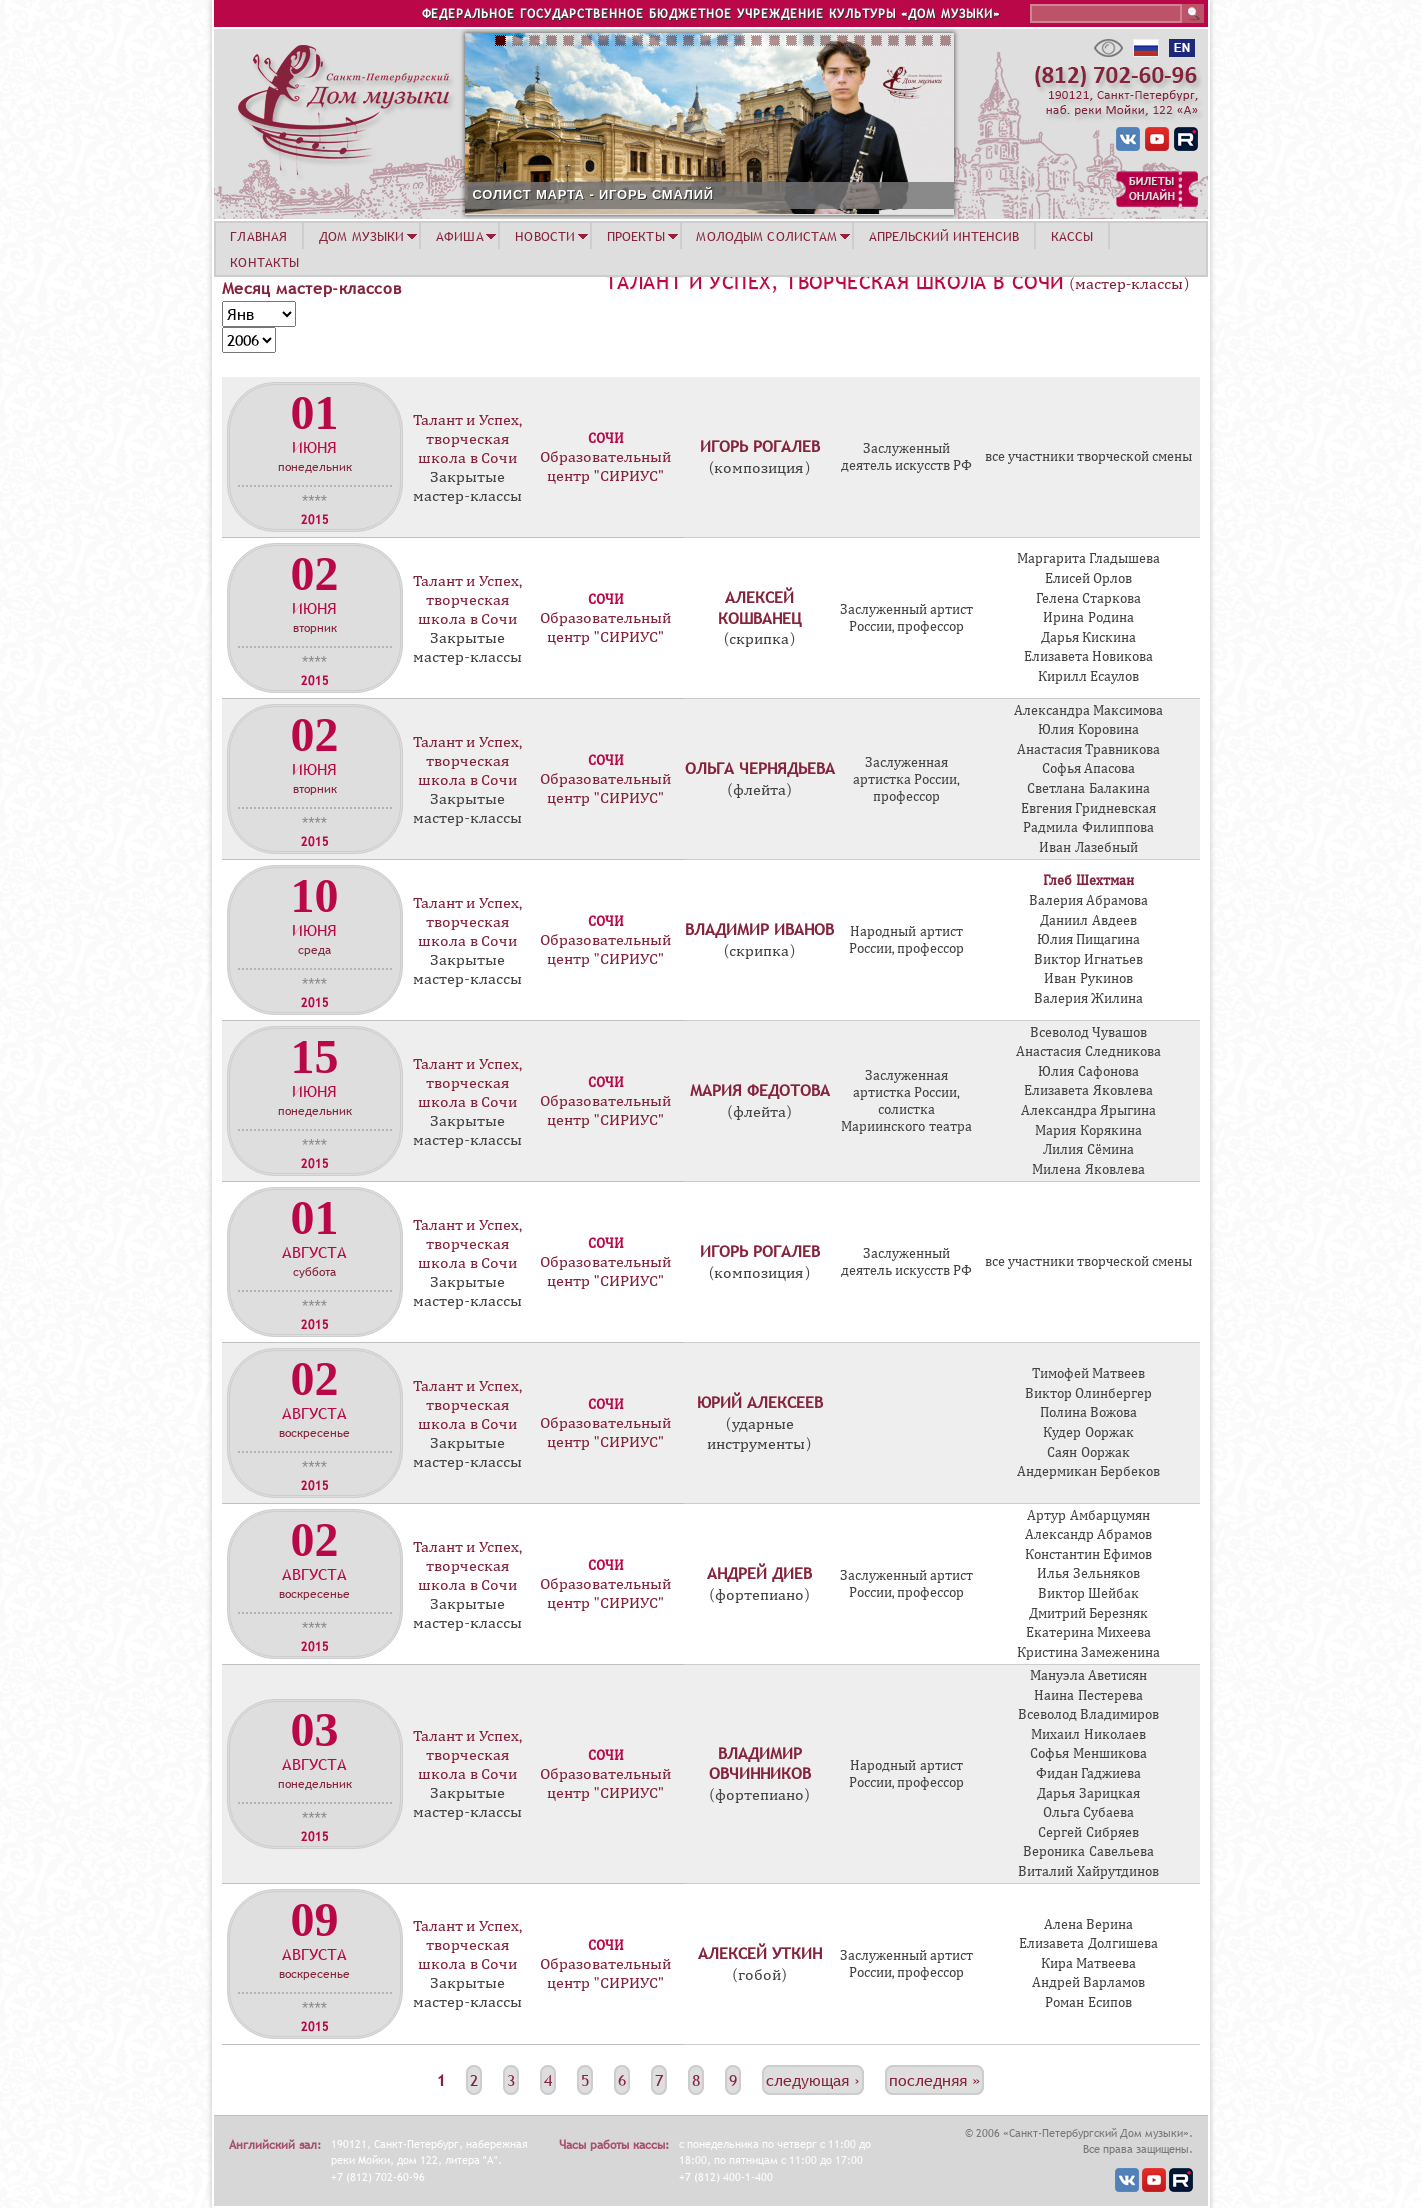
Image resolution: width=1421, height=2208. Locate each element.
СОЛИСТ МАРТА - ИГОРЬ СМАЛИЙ (593, 194)
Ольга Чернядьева (760, 768)
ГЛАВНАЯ (258, 236)
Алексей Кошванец (759, 607)
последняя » (934, 2080)
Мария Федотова (760, 1090)
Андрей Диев (759, 1573)
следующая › (813, 2080)
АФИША (460, 236)
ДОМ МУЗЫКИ (361, 236)
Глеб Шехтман (1088, 880)
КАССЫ (1072, 236)
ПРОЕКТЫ (636, 236)
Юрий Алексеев (760, 1402)
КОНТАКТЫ (264, 262)
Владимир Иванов (759, 929)
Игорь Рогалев (760, 446)
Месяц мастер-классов (312, 288)
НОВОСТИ (545, 236)
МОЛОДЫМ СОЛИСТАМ (766, 236)
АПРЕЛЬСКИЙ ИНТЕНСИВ (944, 236)
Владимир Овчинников (760, 1763)
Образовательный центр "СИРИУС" (605, 466)
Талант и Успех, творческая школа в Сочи (834, 282)
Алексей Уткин (760, 1953)
